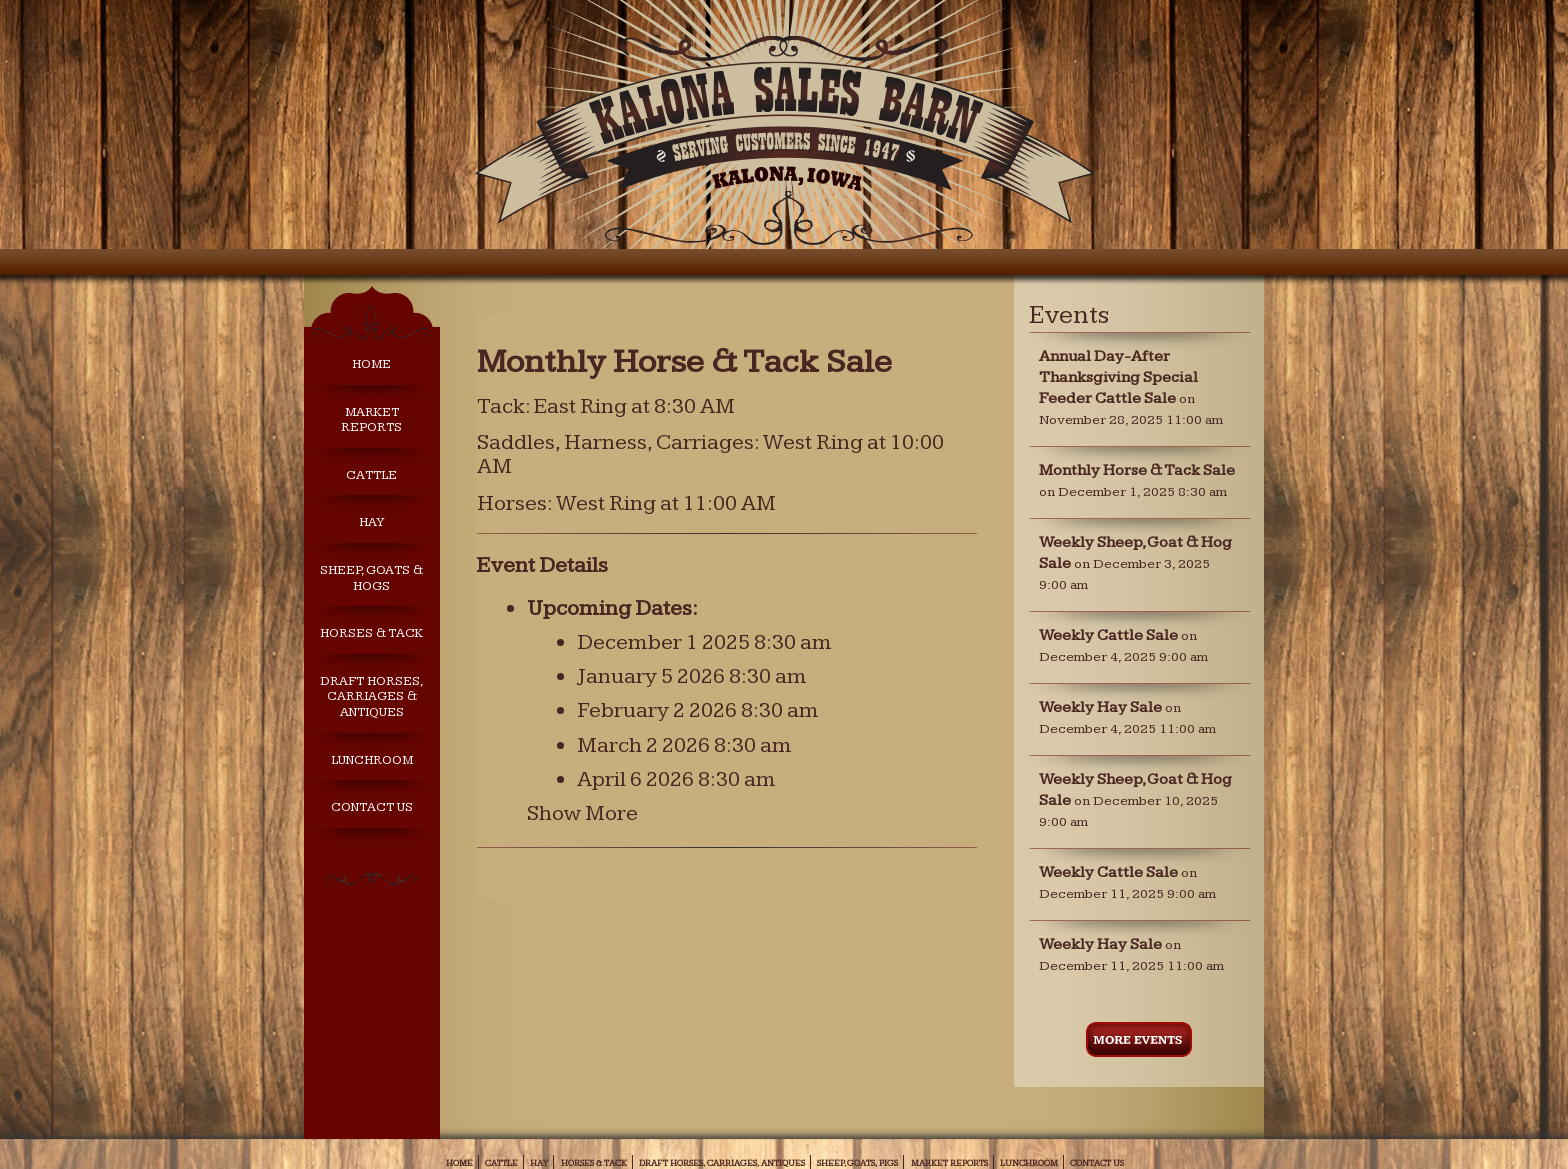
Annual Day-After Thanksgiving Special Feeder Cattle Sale (1118, 377)
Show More (582, 813)
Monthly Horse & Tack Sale (1137, 470)
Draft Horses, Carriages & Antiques (372, 697)
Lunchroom (372, 760)
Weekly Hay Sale (1100, 707)
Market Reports (371, 420)
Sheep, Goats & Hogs (371, 578)
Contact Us (372, 807)
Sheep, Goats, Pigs (857, 1163)
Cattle (371, 475)
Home (371, 364)
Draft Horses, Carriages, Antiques (722, 1163)
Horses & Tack (371, 633)
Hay (371, 522)
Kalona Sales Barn (784, 132)
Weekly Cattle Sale (1108, 635)
